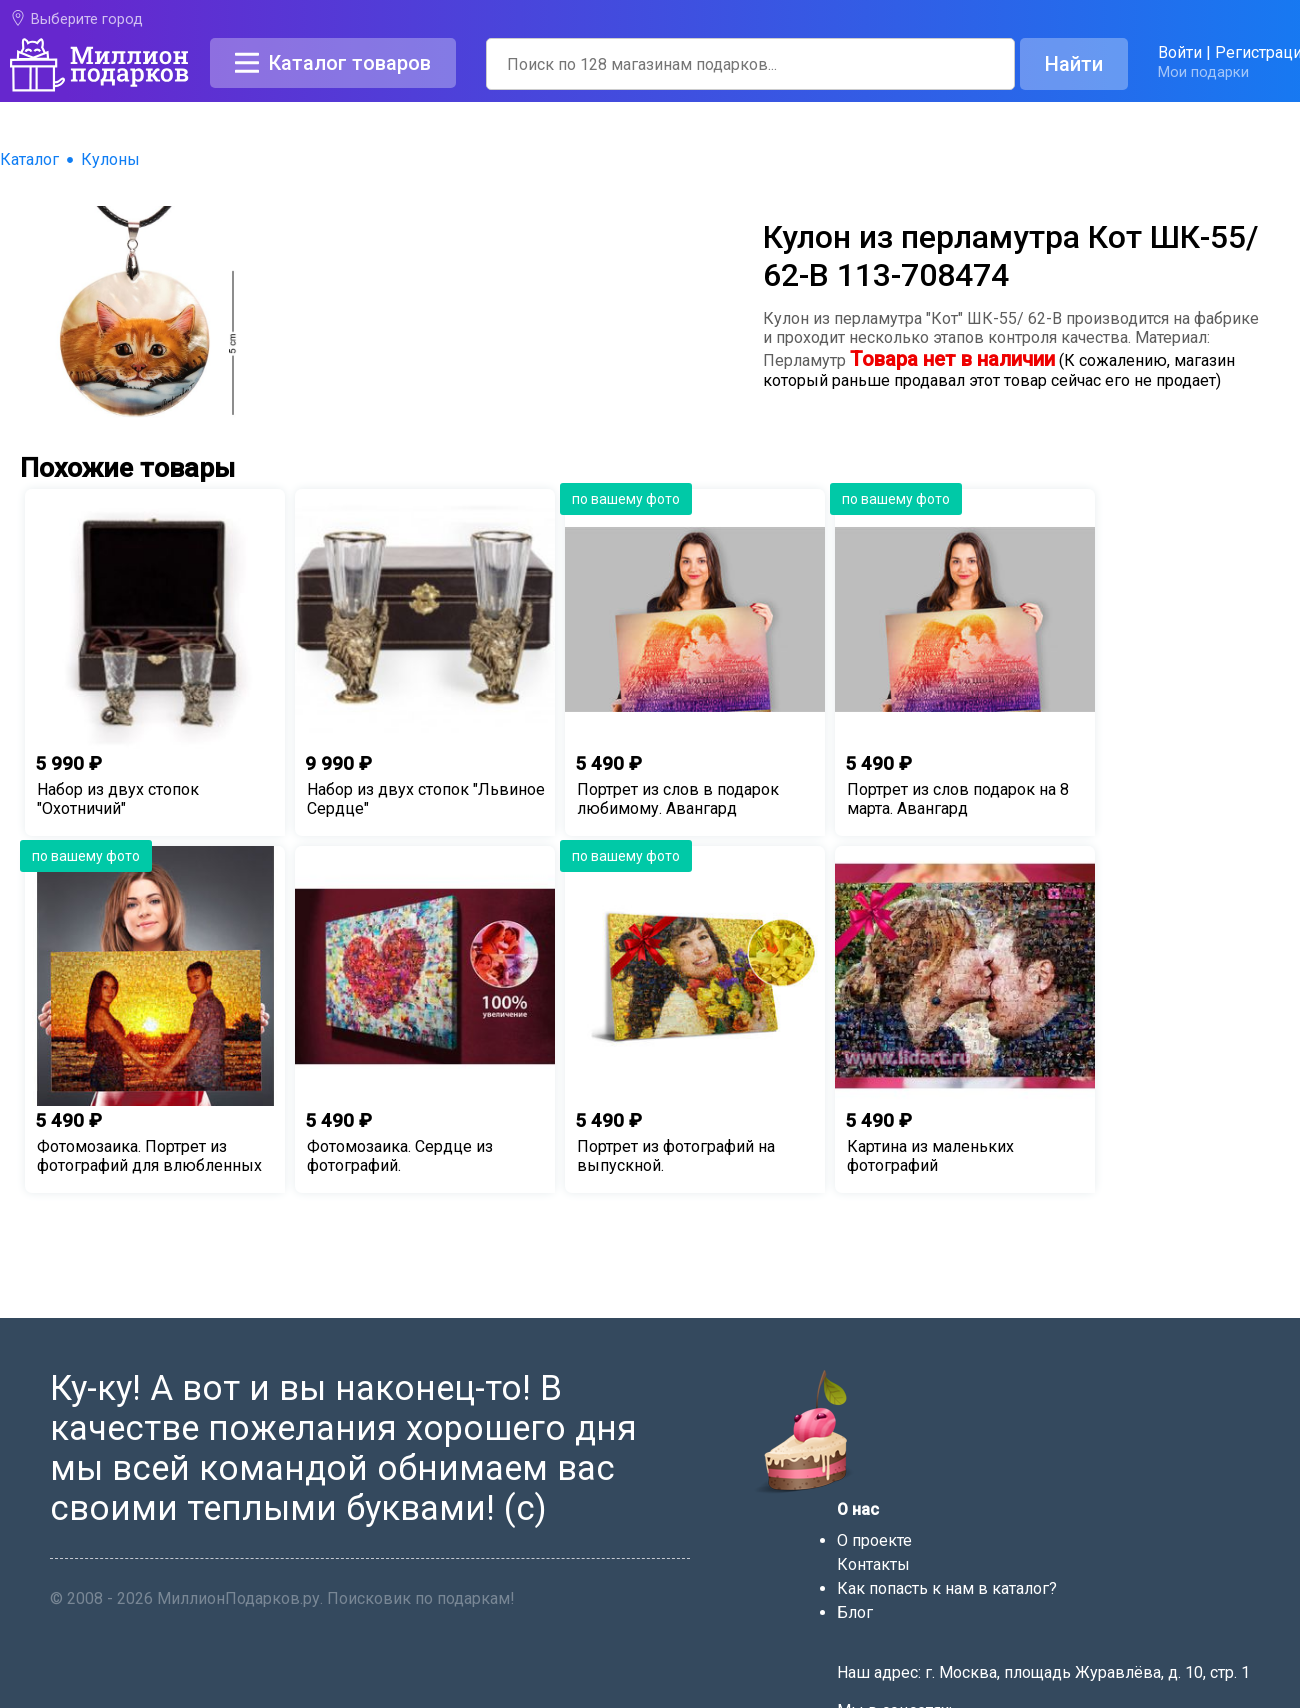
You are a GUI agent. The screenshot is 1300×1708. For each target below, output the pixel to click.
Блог (855, 1612)
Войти (1180, 52)
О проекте (874, 1540)
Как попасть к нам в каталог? (947, 1588)
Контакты (873, 1564)
